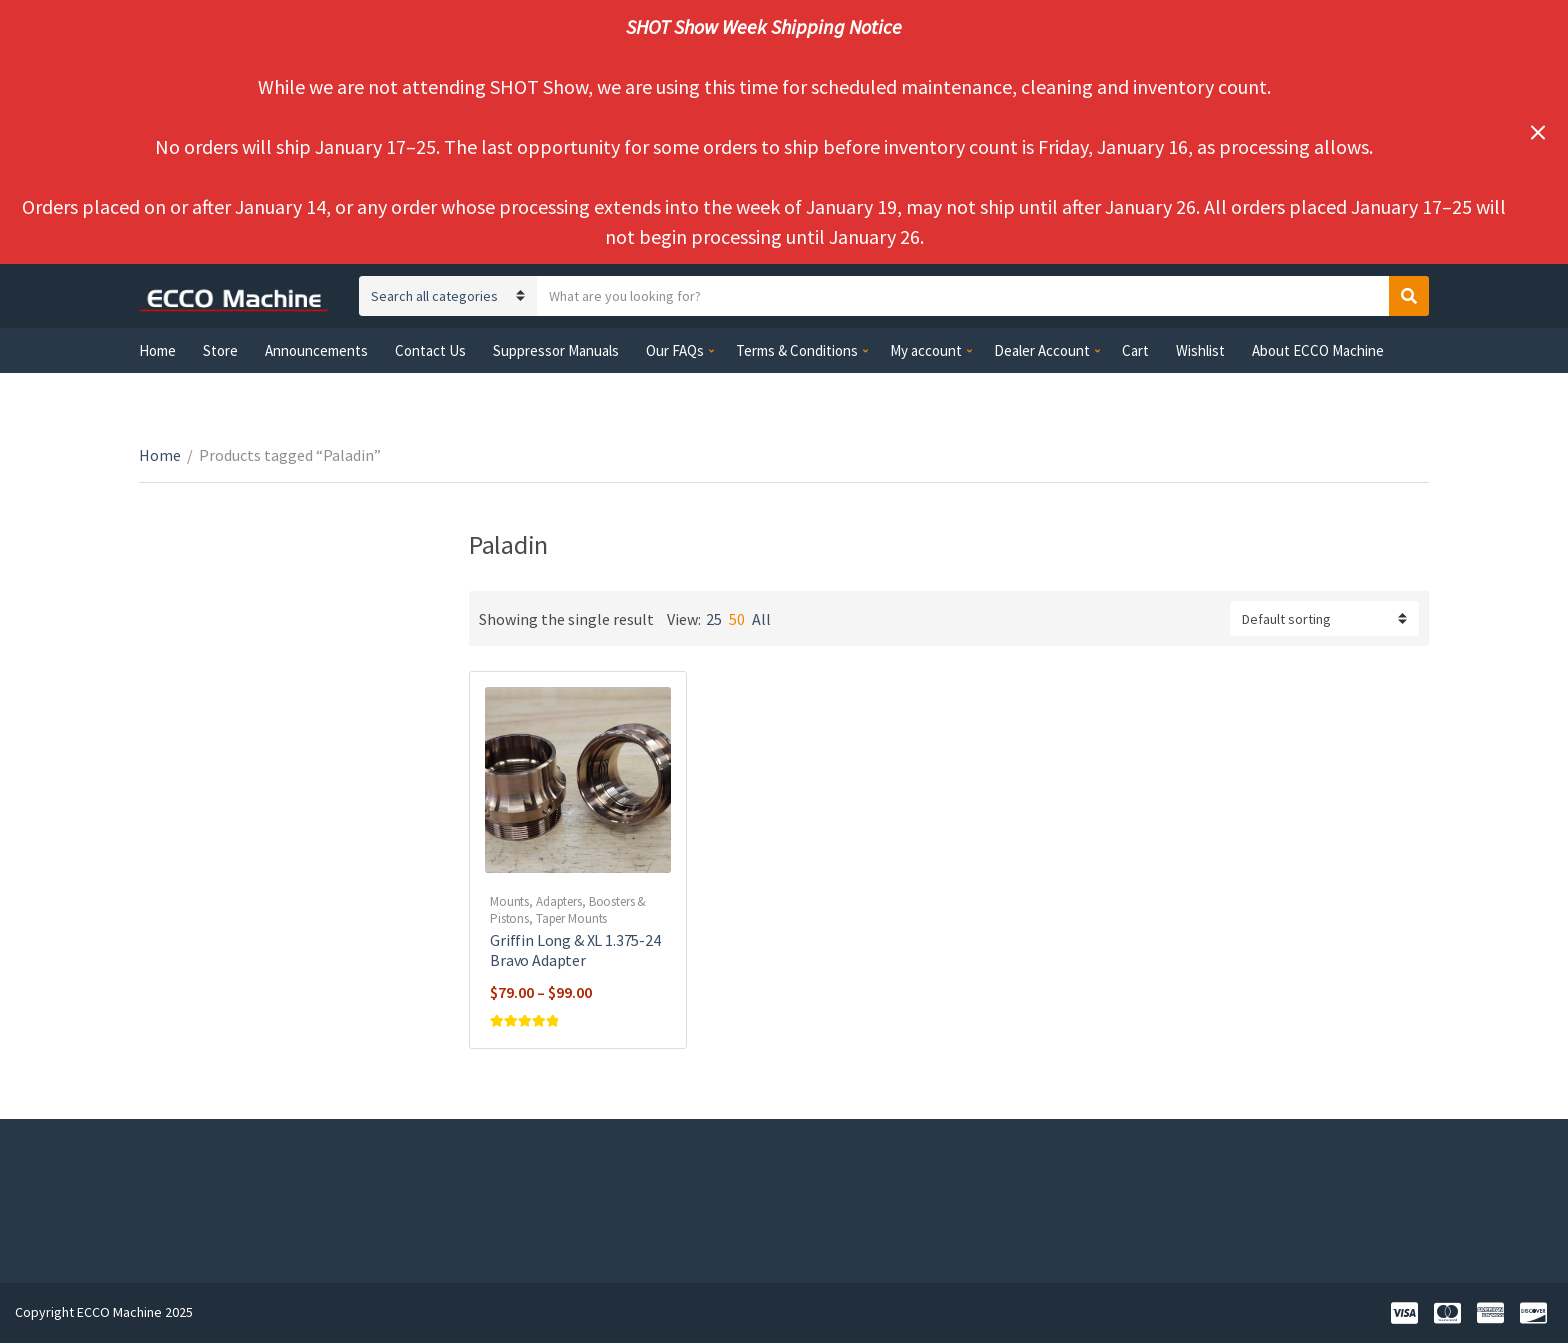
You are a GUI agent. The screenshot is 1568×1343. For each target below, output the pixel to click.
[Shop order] (1324, 618)
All (761, 619)
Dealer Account (1042, 350)
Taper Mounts (571, 918)
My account (926, 350)
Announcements (316, 350)
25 (714, 619)
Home (157, 350)
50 (737, 619)
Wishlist (1200, 350)
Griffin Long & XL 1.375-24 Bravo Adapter (575, 950)
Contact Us (430, 350)
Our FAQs (675, 350)
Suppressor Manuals (556, 350)
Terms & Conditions (797, 350)
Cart (1135, 350)
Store (220, 350)
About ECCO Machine (1318, 350)
